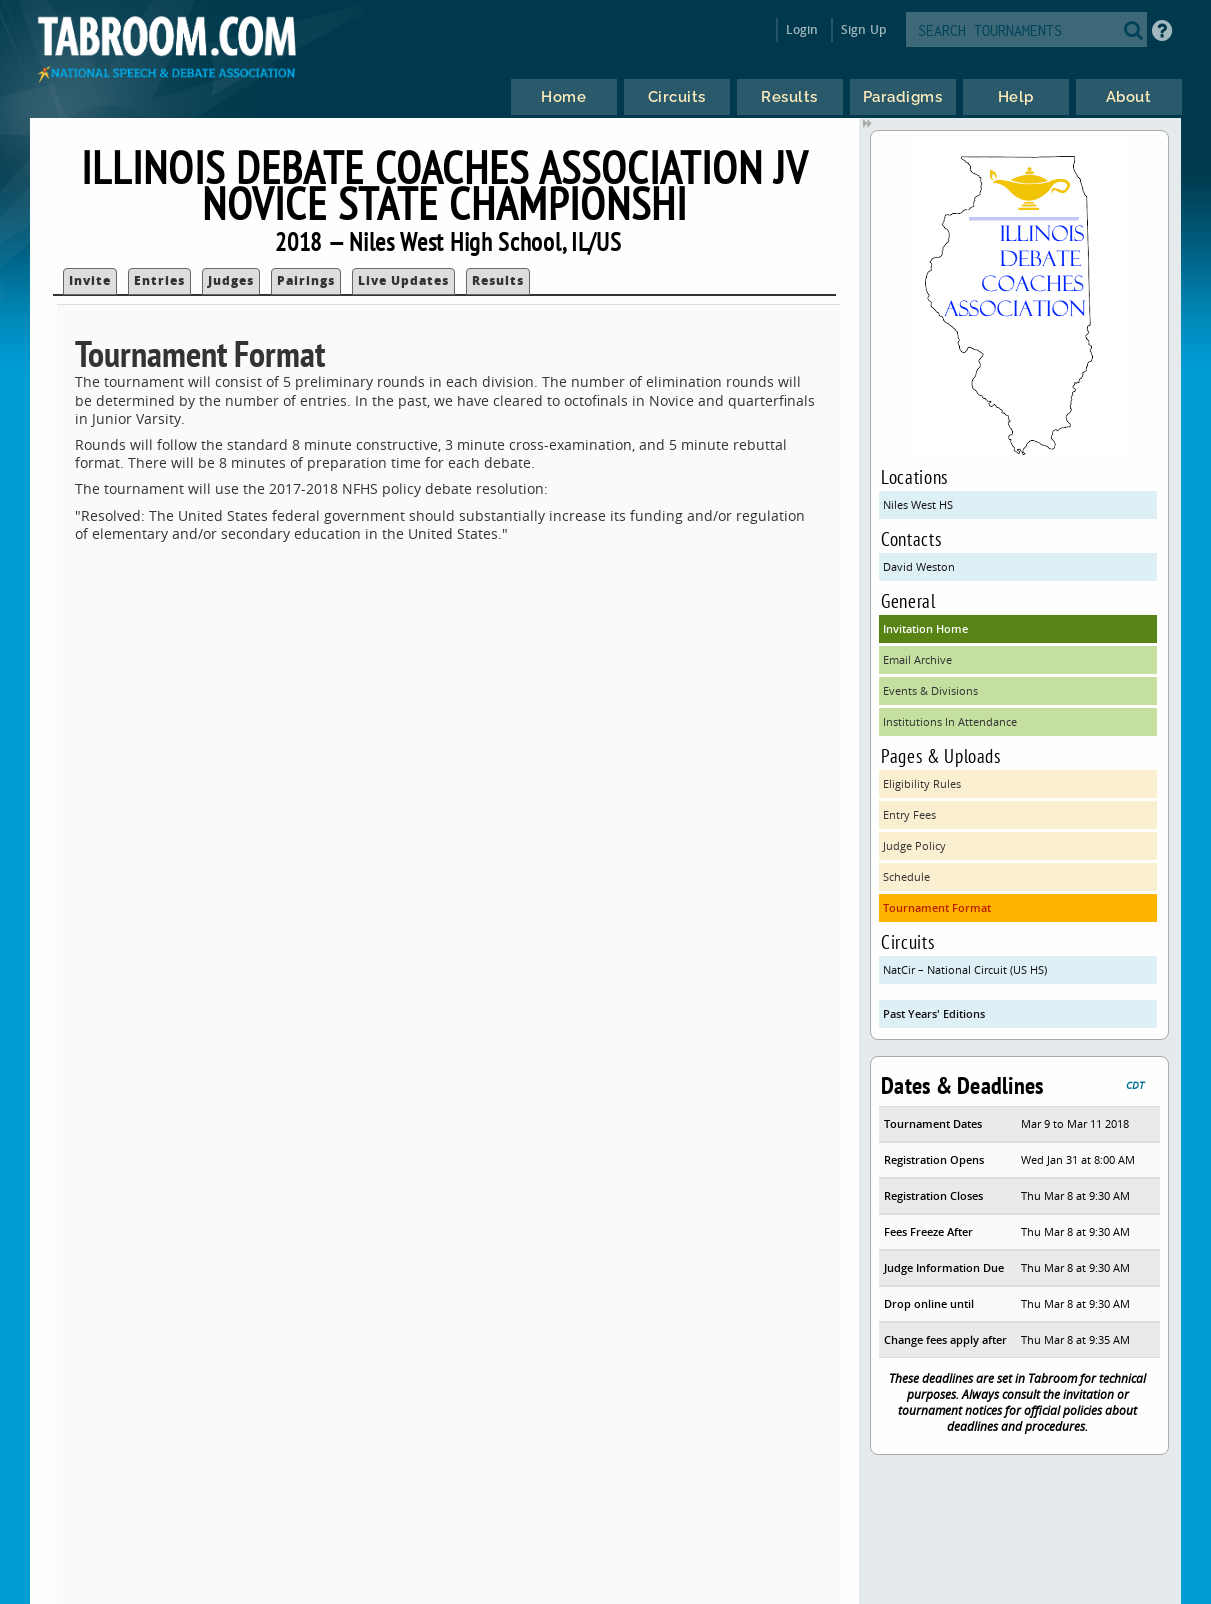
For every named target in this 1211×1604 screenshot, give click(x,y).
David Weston (919, 566)
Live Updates (403, 280)
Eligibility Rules (922, 783)
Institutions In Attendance (950, 721)
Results (498, 280)
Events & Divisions (930, 690)
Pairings (306, 280)
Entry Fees (909, 814)
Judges (231, 280)
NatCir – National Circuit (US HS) (965, 969)
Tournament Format (937, 907)
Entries (159, 280)
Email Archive (917, 659)
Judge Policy (914, 845)
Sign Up (863, 29)
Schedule (906, 876)
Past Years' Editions (934, 1013)
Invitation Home (925, 628)
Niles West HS (918, 504)
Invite (90, 280)
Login (802, 29)
